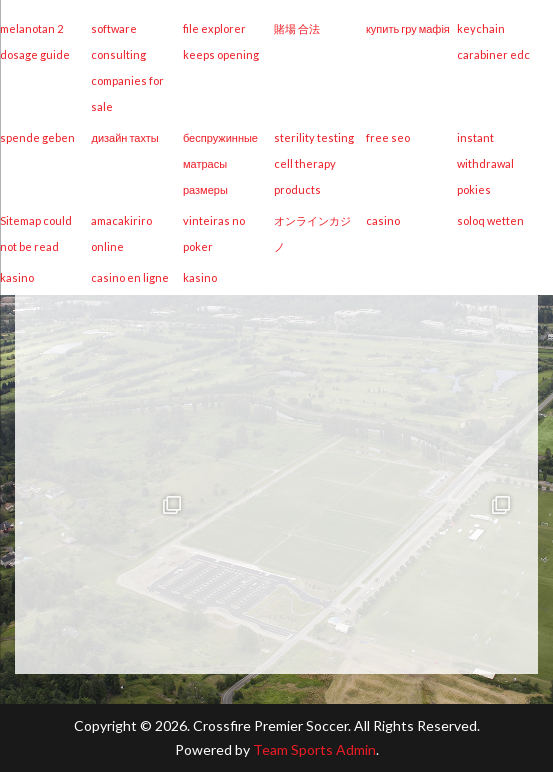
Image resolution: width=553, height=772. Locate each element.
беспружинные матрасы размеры (220, 163)
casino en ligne (130, 277)
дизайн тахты (124, 137)
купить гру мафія (408, 28)
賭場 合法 (297, 28)
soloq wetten (490, 220)
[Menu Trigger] (503, 107)
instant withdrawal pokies (485, 163)
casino (383, 220)
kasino (17, 277)
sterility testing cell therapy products (314, 163)
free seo (388, 137)
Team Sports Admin (314, 749)
